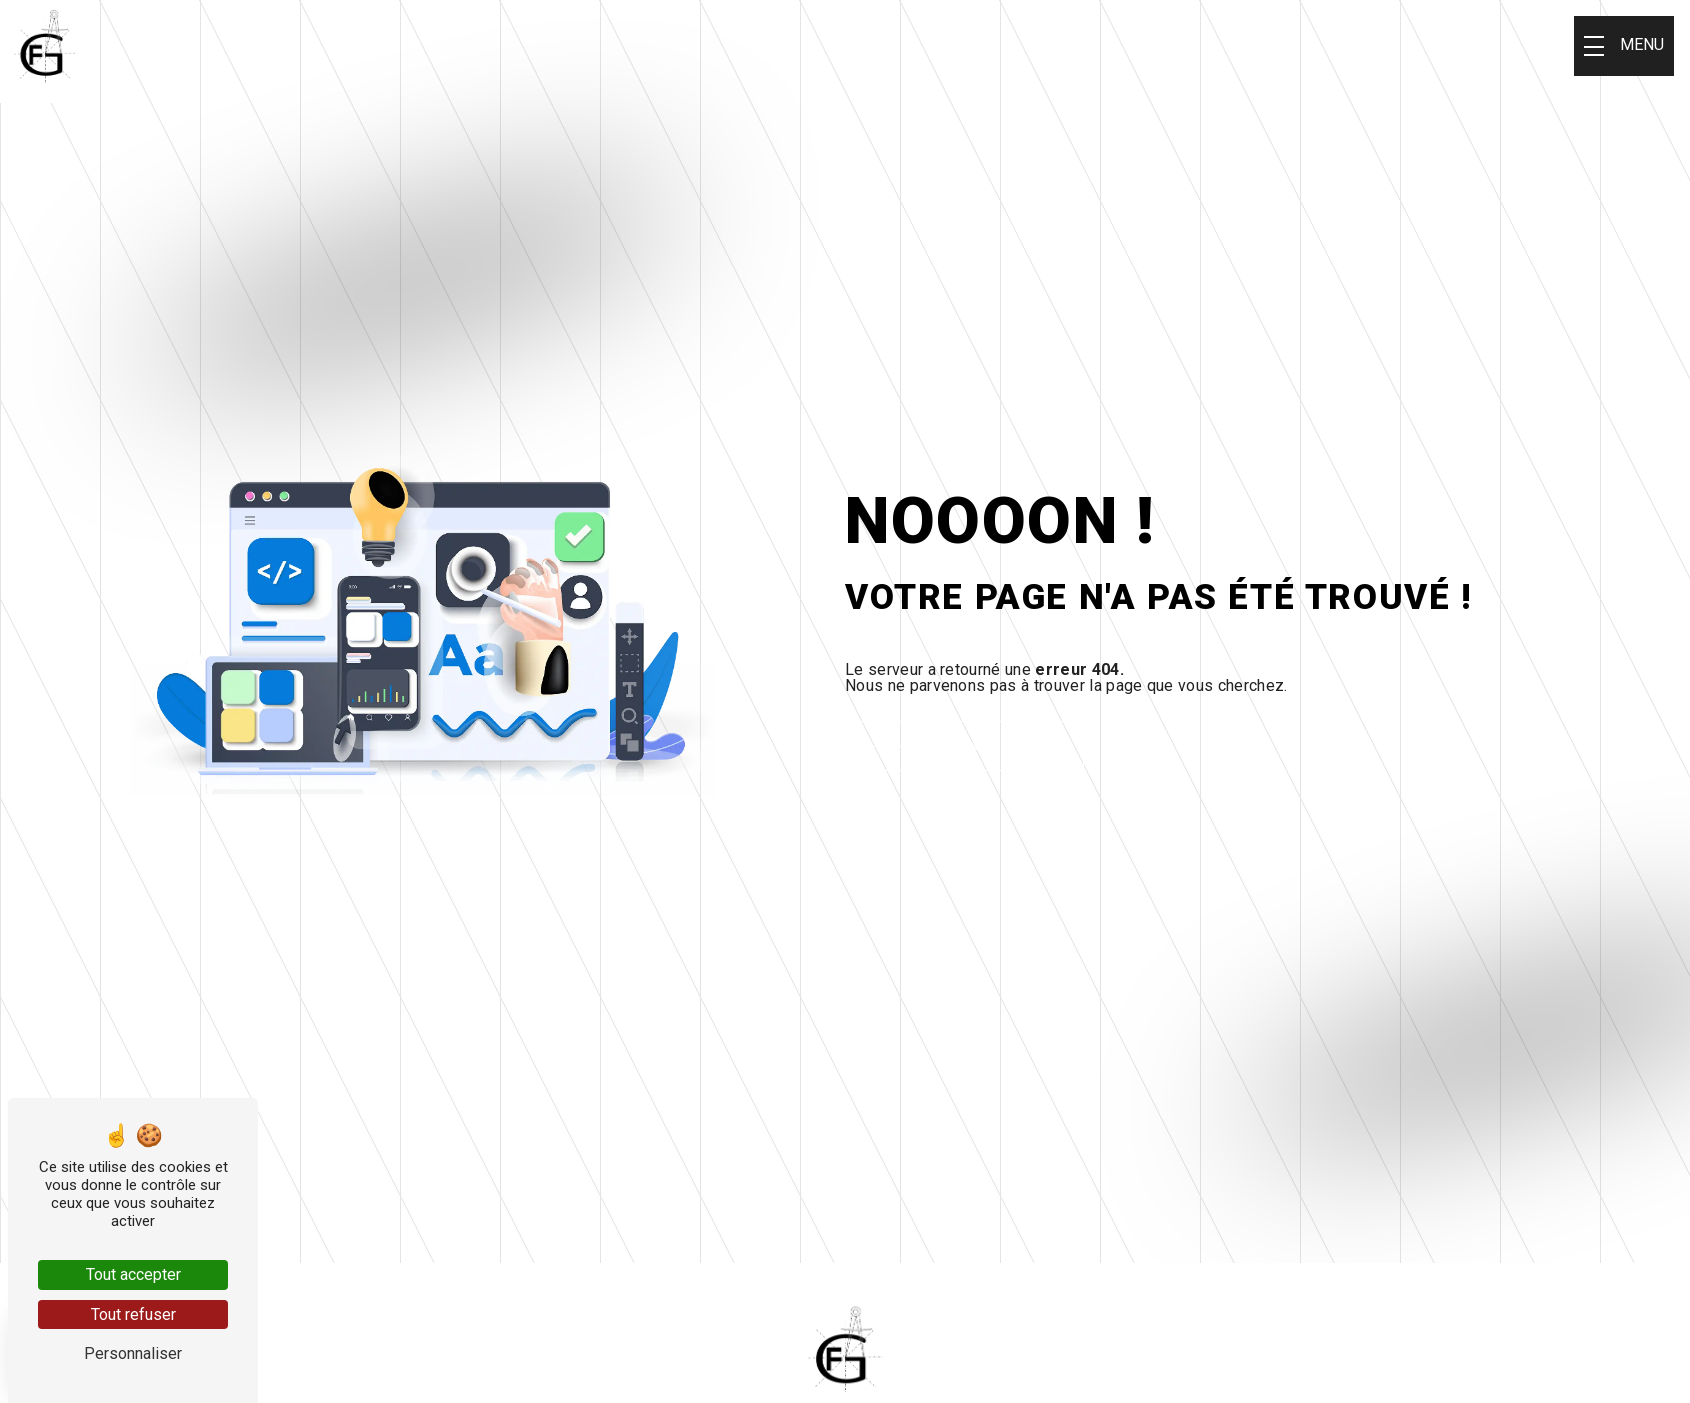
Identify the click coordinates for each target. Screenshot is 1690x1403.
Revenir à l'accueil (1001, 745)
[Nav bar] (1624, 46)
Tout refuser (133, 1314)
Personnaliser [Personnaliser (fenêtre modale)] (133, 1353)
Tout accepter (133, 1274)
